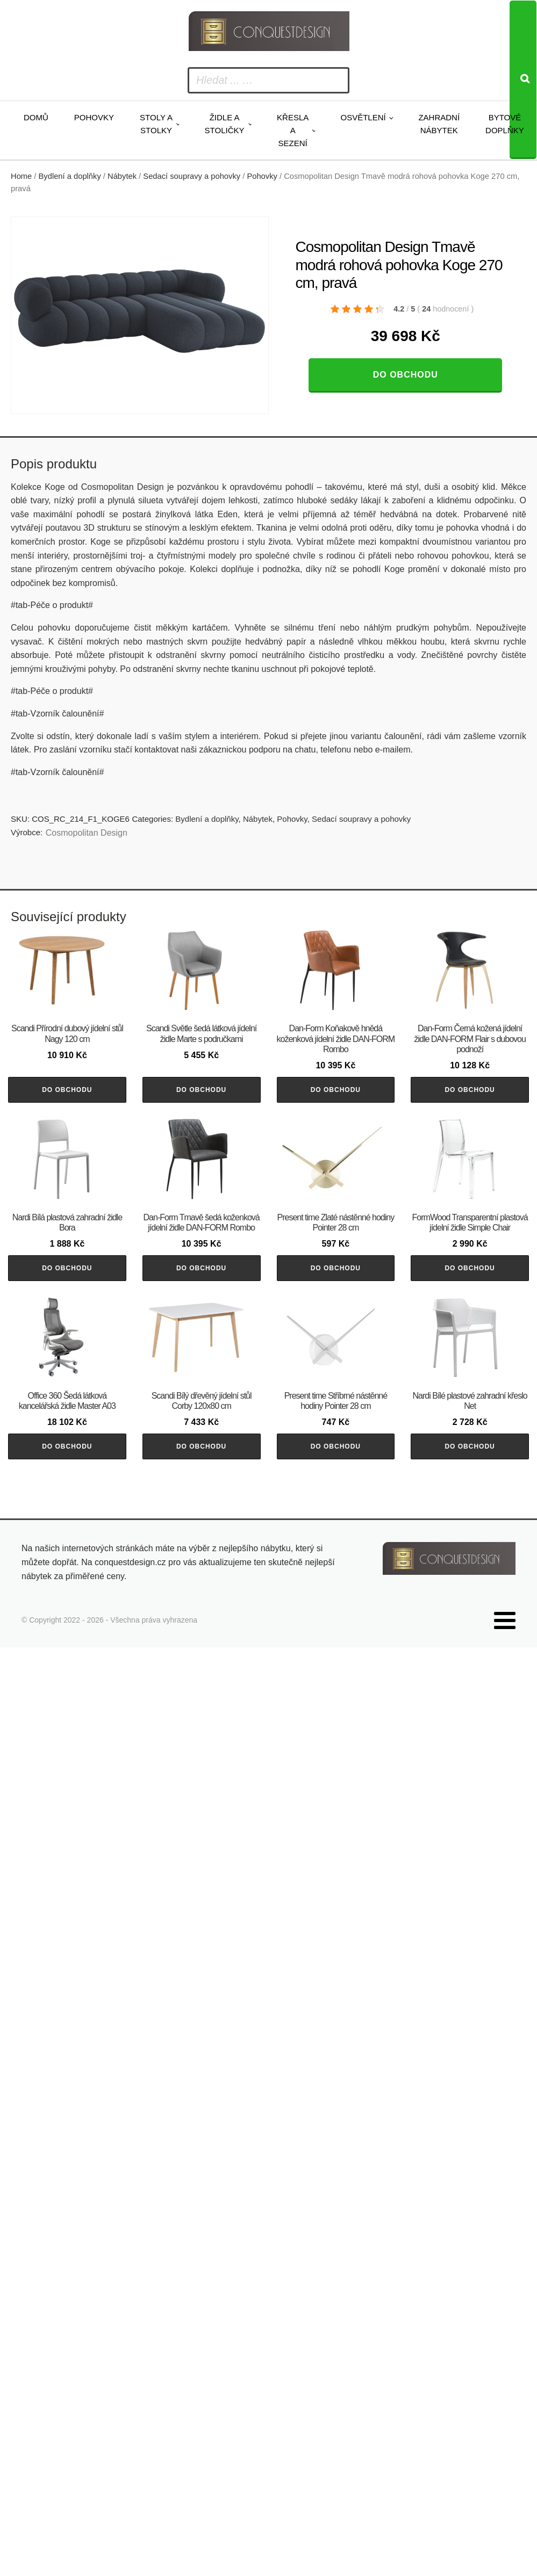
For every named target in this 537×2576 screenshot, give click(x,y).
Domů (36, 117)
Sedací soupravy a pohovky (191, 176)
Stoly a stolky (156, 124)
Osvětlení (362, 117)
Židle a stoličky (225, 124)
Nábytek (122, 176)
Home (21, 176)
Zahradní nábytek (439, 124)
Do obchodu (405, 374)
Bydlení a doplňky (70, 176)
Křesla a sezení (293, 130)
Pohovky (94, 117)
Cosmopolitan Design (86, 832)
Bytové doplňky (504, 124)
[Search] (523, 80)
